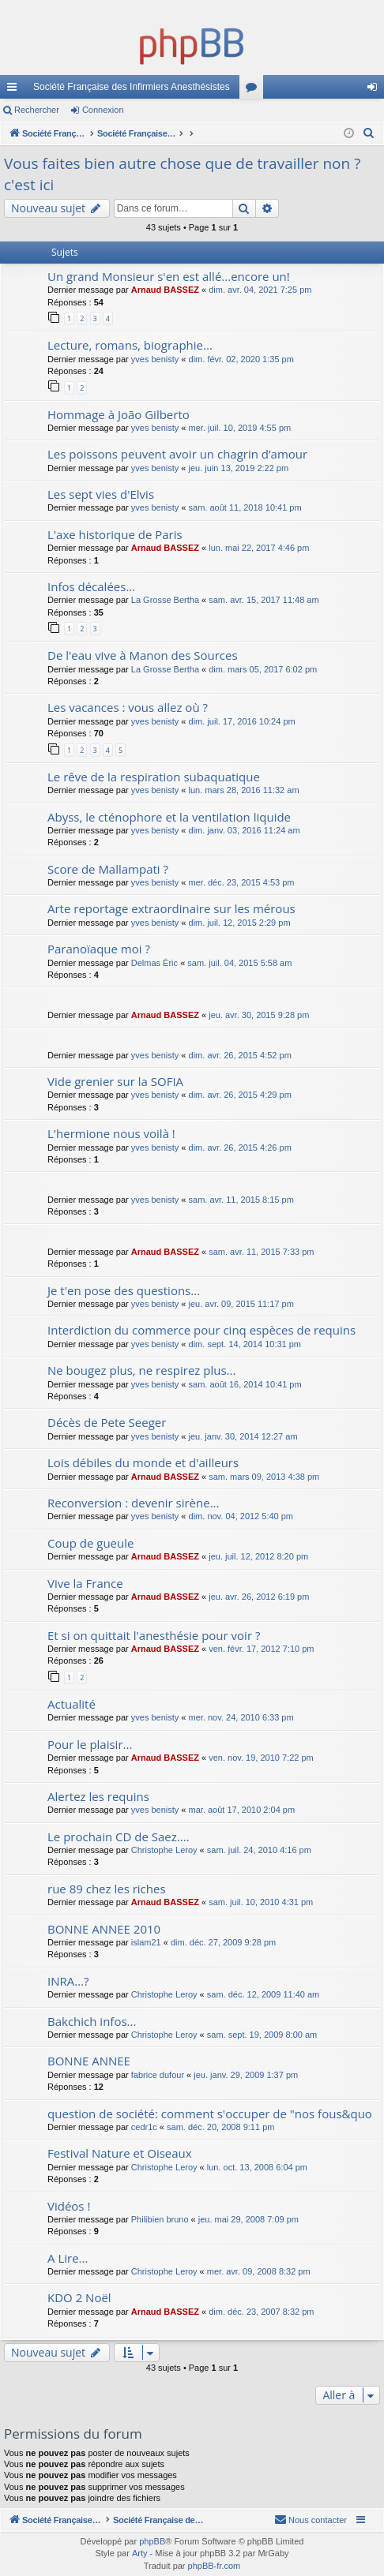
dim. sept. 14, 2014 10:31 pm (245, 1344)
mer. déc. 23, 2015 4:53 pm (242, 882)
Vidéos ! (68, 2206)
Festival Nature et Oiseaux (119, 2153)
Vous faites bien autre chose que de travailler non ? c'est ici (182, 174)
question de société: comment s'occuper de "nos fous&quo (209, 2113)
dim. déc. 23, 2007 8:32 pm (261, 2311)
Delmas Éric (154, 963)
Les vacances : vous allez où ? (127, 707)
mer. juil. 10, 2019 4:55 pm (240, 427)
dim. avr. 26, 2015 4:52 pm (240, 1055)
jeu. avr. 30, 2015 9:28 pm (259, 1015)
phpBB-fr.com (214, 2565)
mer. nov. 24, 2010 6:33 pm (241, 1717)
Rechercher (36, 109)
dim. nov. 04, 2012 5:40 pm (241, 1516)
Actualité (71, 1704)
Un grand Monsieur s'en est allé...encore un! (168, 276)
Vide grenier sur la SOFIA (115, 1081)
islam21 (146, 1942)
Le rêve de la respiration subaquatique (153, 776)
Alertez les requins (98, 1796)
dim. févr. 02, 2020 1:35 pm (241, 359)
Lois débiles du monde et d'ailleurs (143, 1462)
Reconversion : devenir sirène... (133, 1503)
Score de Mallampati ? (107, 869)
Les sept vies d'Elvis (100, 494)
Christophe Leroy (164, 1850)
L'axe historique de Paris (115, 534)
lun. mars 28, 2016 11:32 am (244, 790)
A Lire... (67, 2258)
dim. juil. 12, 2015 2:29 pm (240, 922)
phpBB (152, 2541)
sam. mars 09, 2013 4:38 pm (264, 1476)
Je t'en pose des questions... (123, 1290)
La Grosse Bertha (165, 600)
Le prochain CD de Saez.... (118, 1836)
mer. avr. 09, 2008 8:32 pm (259, 2271)
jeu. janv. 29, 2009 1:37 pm (246, 2075)
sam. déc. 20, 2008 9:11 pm (220, 2127)
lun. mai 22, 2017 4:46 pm (259, 547)
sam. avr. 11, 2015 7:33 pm (261, 1251)
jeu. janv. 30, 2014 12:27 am (243, 1436)
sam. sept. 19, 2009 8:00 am (262, 2034)
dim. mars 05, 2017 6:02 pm (263, 669)
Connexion (103, 109)
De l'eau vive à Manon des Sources (142, 655)
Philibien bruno (160, 2219)
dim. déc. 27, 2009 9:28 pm (223, 1942)
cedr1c (144, 2127)
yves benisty (155, 359)
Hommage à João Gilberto (118, 414)
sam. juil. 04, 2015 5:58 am (239, 963)
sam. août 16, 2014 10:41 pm (245, 1384)
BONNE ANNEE (88, 2061)
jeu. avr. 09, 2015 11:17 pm (241, 1304)
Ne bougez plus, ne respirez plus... (141, 1370)
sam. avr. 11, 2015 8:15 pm (241, 1199)
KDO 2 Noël (79, 2297)
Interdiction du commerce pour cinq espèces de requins (201, 1330)
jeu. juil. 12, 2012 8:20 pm (258, 1556)
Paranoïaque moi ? (98, 949)
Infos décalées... (91, 586)
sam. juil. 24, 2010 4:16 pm (259, 1850)
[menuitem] (369, 133)
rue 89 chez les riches (106, 1888)
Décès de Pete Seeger (106, 1422)
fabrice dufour (157, 2075)
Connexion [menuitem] (375, 90)
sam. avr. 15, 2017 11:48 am (263, 600)
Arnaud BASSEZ (165, 289)
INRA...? (68, 1981)
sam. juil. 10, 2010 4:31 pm (261, 1902)
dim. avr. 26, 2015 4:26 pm (240, 1147)
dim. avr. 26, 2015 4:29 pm (240, 1094)
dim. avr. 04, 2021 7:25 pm (260, 289)
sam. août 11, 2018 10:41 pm (245, 507)
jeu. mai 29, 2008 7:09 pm (248, 2219)
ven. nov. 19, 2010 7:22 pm (261, 1757)
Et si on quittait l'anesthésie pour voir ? (153, 1635)
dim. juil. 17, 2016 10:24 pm (242, 721)
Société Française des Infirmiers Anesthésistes (131, 86)
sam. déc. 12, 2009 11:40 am (263, 1994)
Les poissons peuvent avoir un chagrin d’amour (177, 454)
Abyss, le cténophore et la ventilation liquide (169, 817)
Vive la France (85, 1583)
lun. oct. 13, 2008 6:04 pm (257, 2167)
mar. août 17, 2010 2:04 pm (242, 1809)
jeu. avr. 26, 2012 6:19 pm (259, 1596)
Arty (140, 2553)
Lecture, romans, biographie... (130, 345)
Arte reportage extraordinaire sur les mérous (171, 908)
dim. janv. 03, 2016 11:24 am (244, 830)
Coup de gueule (90, 1543)
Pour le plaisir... (89, 1744)
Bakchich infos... (91, 2021)
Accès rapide (15, 90)
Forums (254, 90)
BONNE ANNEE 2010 (103, 1929)
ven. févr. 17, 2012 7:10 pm (261, 1648)
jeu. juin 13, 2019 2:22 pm (239, 468)
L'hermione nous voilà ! (111, 1133)
